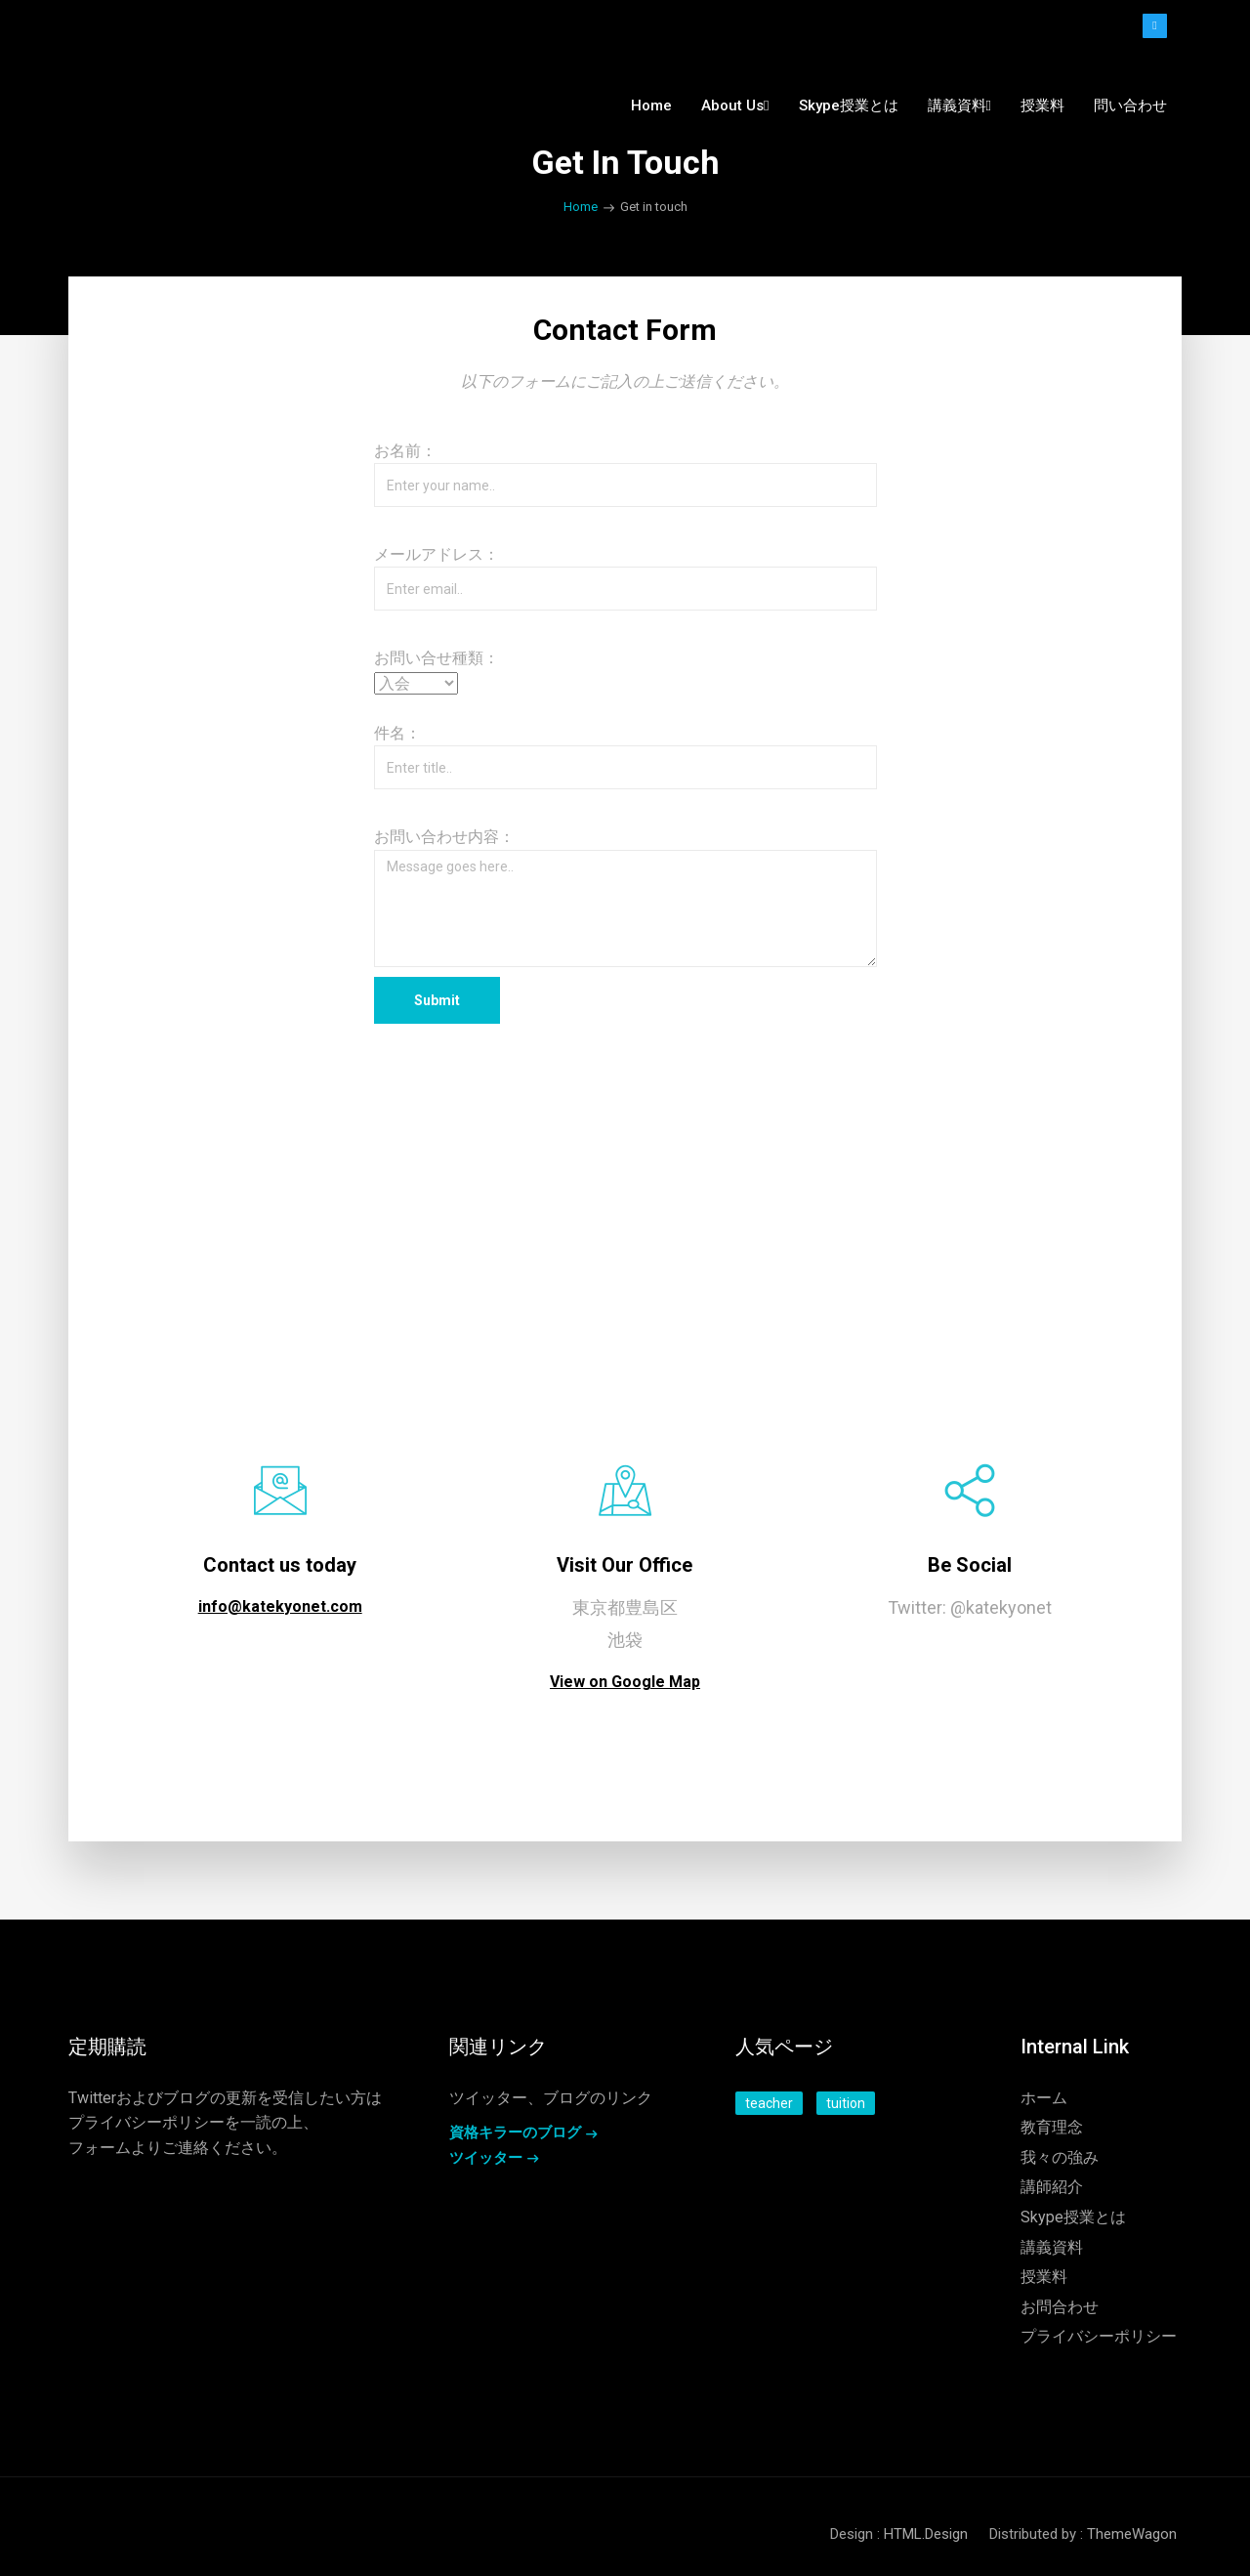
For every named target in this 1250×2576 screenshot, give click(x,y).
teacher (769, 2103)
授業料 (1042, 105)
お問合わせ (1060, 2307)
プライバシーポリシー (146, 2122)
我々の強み (1060, 2157)
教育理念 (1052, 2127)
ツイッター (485, 2158)
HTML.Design (926, 2534)
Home (651, 105)
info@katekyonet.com (280, 1606)
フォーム (99, 2147)
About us (735, 105)
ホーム (1044, 2098)
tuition (845, 2103)
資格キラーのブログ (515, 2132)
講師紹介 (1052, 2186)
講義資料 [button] (959, 105)
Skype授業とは (848, 105)
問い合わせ (1130, 105)
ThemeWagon (1132, 2534)
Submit (437, 1000)
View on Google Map (625, 1681)
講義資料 (1052, 2247)
